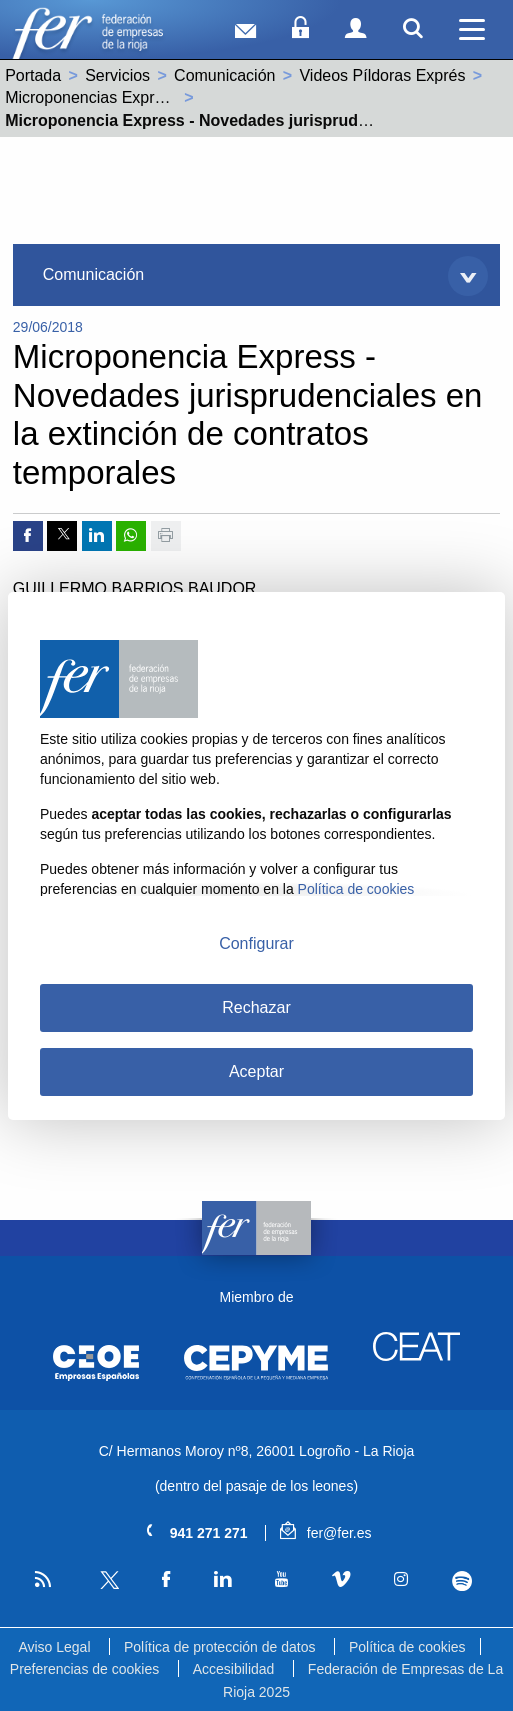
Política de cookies (407, 1647)
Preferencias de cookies (84, 1669)
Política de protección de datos (219, 1647)
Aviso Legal (54, 1647)
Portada (33, 75)
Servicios (117, 75)
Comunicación (224, 75)
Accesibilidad (234, 1669)
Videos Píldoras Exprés (382, 75)
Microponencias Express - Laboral (126, 97)
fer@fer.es (325, 1533)
